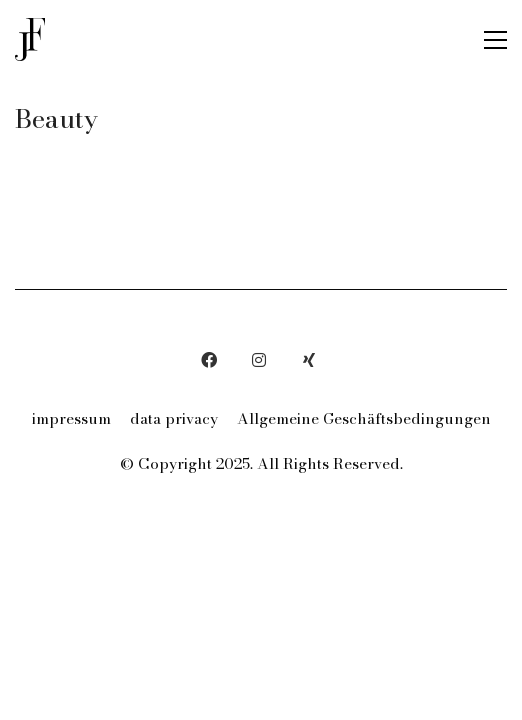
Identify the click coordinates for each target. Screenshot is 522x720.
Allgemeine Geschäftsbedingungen (364, 419)
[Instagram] (259, 360)
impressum (71, 419)
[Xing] (309, 360)
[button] (495, 40)
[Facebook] (209, 360)
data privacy (174, 419)
